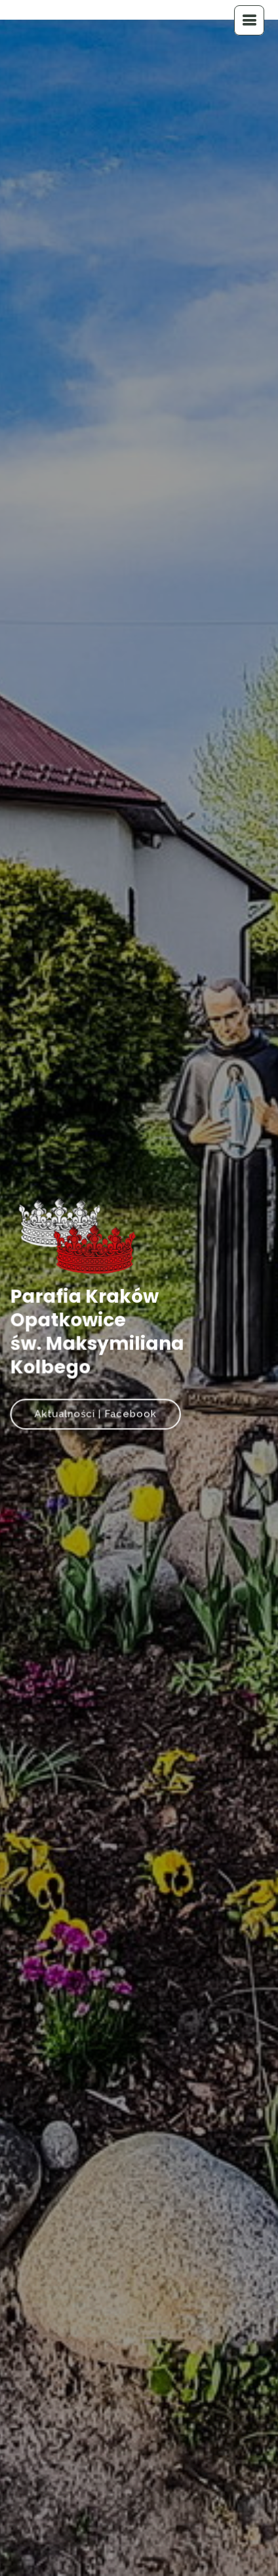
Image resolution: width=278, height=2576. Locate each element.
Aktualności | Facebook (96, 1410)
